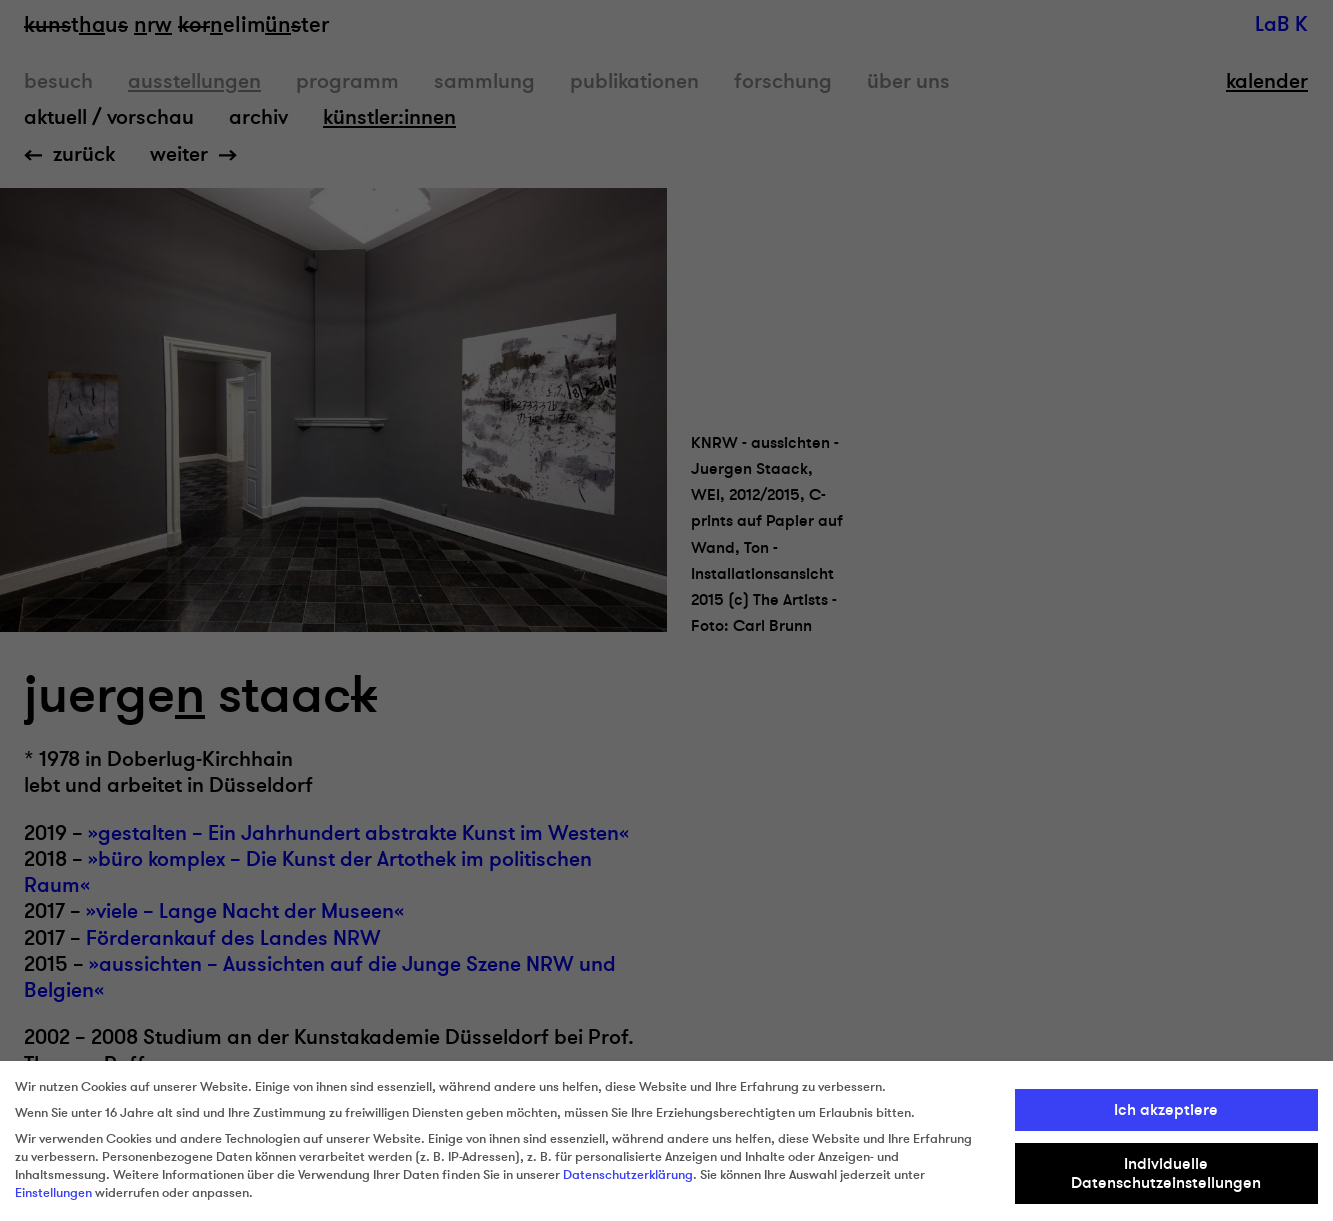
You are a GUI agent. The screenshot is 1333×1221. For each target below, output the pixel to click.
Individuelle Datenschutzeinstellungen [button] (1166, 1173)
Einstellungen (53, 1193)
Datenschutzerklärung (628, 1175)
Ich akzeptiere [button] (1166, 1110)
